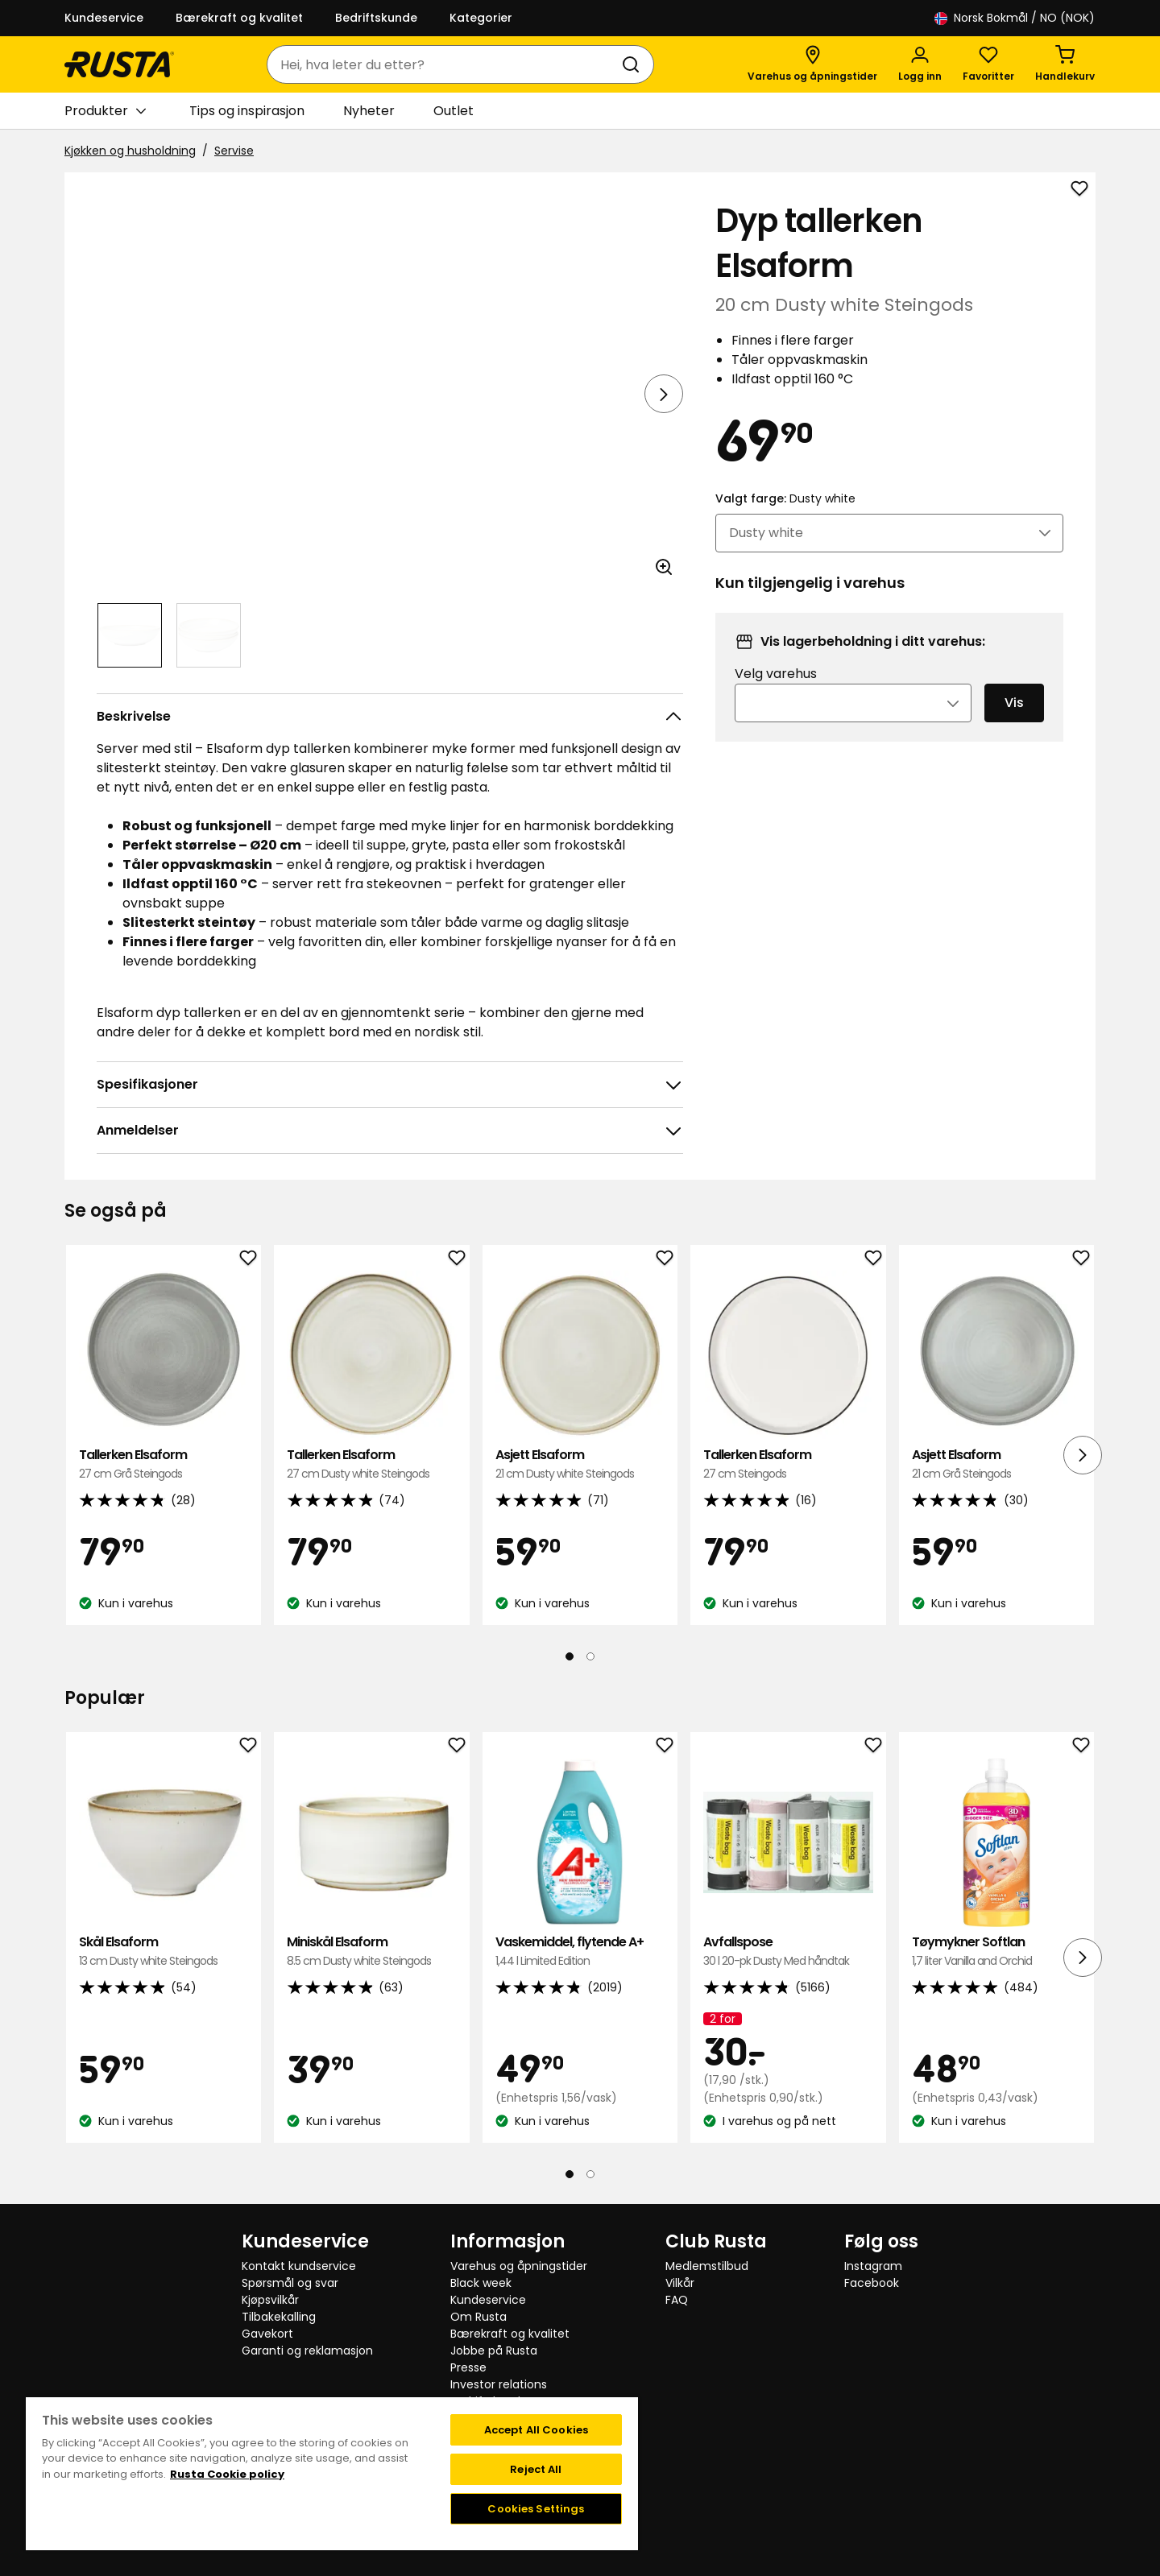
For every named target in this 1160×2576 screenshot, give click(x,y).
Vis (1014, 724)
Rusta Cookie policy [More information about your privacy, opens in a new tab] (227, 2474)
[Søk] (634, 64)
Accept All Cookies (536, 2429)
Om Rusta (478, 2317)
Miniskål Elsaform (371, 1951)
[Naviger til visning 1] (129, 635)
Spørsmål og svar (290, 2283)
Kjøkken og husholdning (130, 151)
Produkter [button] (105, 111)
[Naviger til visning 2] (208, 635)
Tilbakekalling (279, 2317)
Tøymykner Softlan (996, 1951)
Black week (481, 2283)
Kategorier (481, 18)
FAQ (676, 2300)
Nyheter (369, 110)
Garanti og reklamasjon (307, 2350)
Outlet (453, 110)
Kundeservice (103, 18)
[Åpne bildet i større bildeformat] (663, 567)
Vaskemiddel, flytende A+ (580, 1951)
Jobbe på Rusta (493, 2350)
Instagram (873, 2266)
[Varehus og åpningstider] (812, 64)
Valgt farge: (785, 520)
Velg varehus (776, 695)
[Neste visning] (663, 393)
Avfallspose (787, 1951)
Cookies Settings (535, 2508)
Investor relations (498, 2384)
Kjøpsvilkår (270, 2300)
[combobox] (444, 64)
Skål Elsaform (163, 1951)
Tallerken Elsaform (163, 1464)
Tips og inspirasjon (246, 110)
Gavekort (267, 2334)
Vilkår (679, 2283)
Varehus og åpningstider (518, 2266)
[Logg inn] (919, 64)
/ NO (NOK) (1014, 18)
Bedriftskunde (376, 18)
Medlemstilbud (706, 2266)
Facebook (871, 2283)
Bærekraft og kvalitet (239, 18)
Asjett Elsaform (580, 1464)
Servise (234, 151)
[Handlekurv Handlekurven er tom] (1065, 64)
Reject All (535, 2469)
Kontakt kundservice (299, 2266)
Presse (468, 2367)
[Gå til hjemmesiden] (119, 64)
